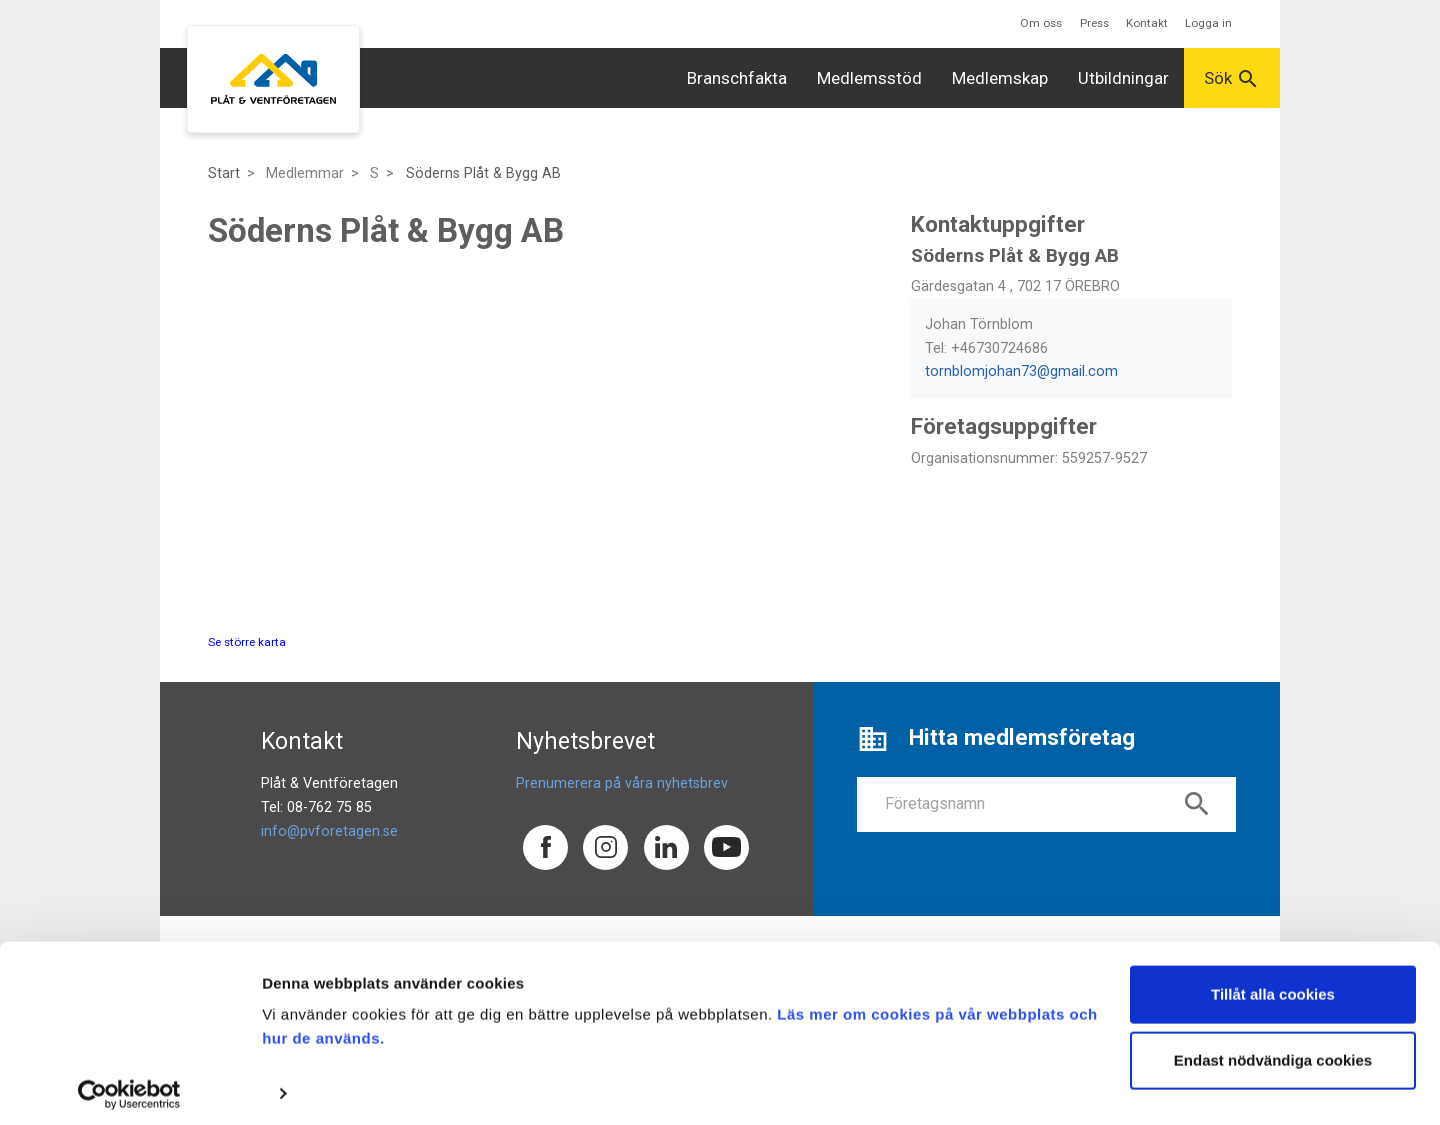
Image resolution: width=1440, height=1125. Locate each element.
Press (1094, 23)
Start (224, 173)
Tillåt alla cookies (1273, 986)
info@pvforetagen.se (329, 831)
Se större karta (247, 642)
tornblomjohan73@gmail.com (1021, 371)
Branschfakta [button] (737, 78)
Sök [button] (1232, 79)
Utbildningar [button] (1123, 78)
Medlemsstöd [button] (869, 78)
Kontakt (1147, 23)
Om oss (1041, 23)
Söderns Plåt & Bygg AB (483, 173)
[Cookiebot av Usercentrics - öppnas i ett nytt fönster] (129, 1086)
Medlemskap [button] (1000, 78)
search (1197, 804)
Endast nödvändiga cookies (1273, 1051)
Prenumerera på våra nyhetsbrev (622, 783)
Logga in (1208, 23)
